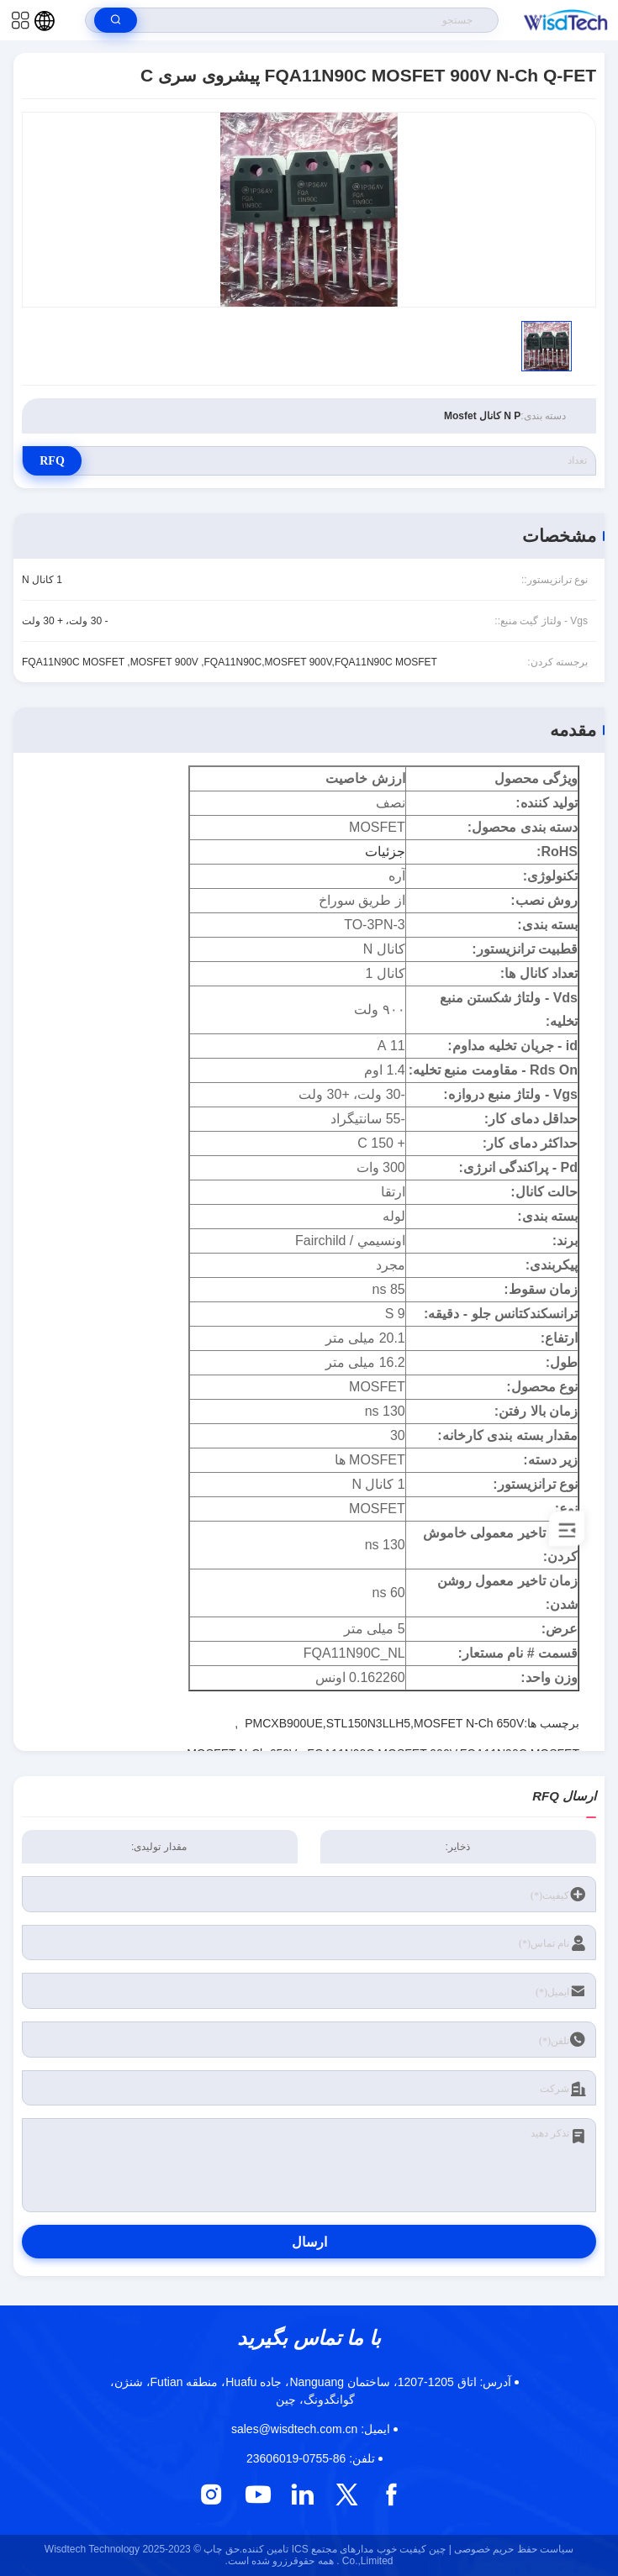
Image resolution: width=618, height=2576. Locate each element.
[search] (115, 20)
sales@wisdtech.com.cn (310, 2429)
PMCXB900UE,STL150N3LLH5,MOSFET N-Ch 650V (384, 1723)
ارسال (309, 2242)
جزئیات (385, 851)
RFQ (52, 461)
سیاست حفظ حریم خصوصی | (511, 2549)
